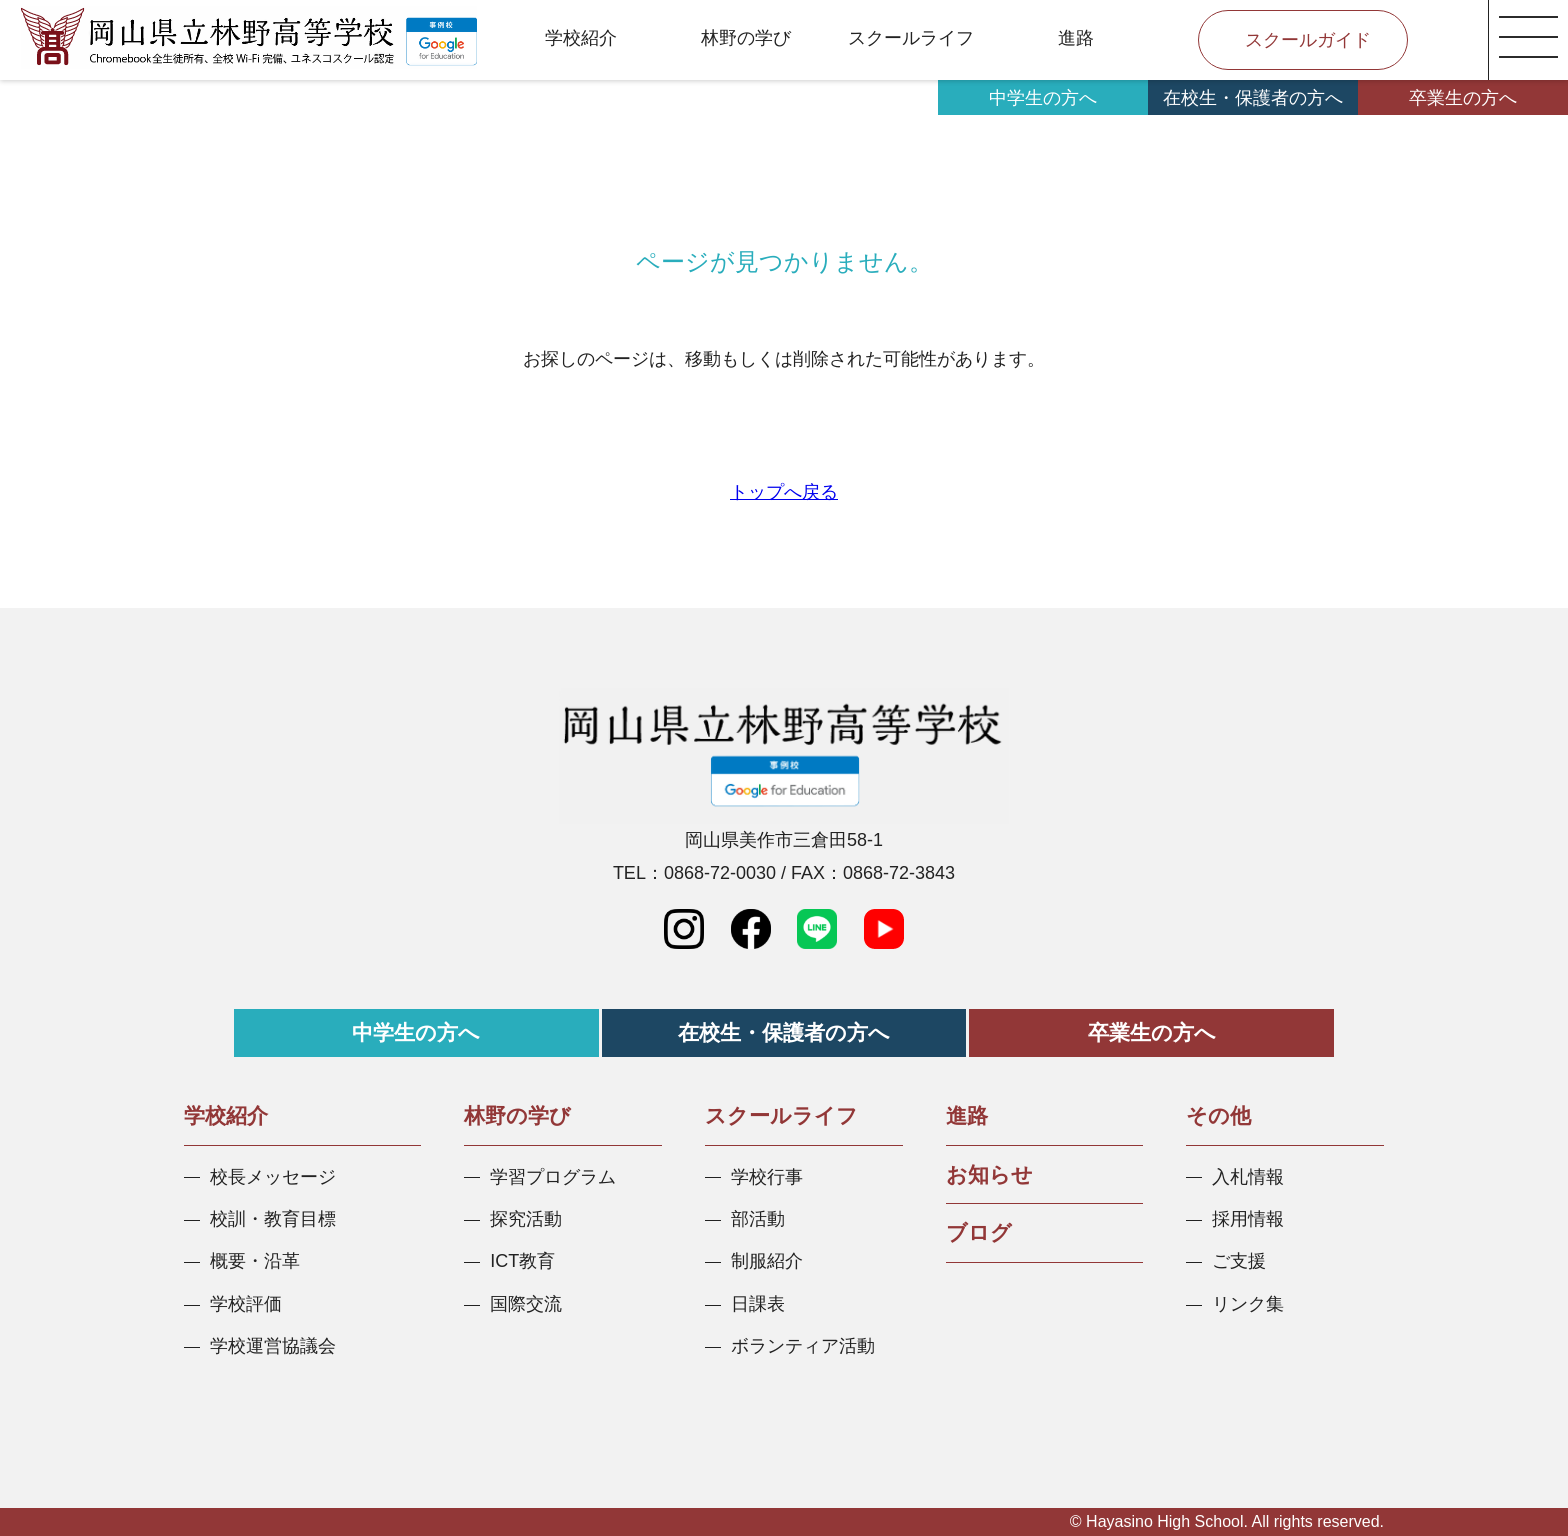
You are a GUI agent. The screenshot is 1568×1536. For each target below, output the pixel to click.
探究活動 (526, 1219)
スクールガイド (1308, 40)
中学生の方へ (1043, 98)
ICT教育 (522, 1261)
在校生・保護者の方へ (1253, 98)
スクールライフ (911, 38)
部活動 (758, 1219)
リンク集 (1248, 1304)
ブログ (979, 1232)
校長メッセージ (273, 1177)
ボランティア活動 (803, 1346)
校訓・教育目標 (273, 1219)
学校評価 (246, 1304)
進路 (1076, 38)
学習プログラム (553, 1177)
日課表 (758, 1304)
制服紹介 (767, 1261)
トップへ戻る (784, 492)
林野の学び (746, 38)
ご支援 (1239, 1261)
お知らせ (989, 1174)
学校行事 (767, 1177)
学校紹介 (581, 38)
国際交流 (526, 1304)
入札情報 (1248, 1177)
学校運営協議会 (273, 1346)
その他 (1218, 1115)
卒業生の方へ (1463, 98)
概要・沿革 (255, 1261)
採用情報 (1248, 1219)
